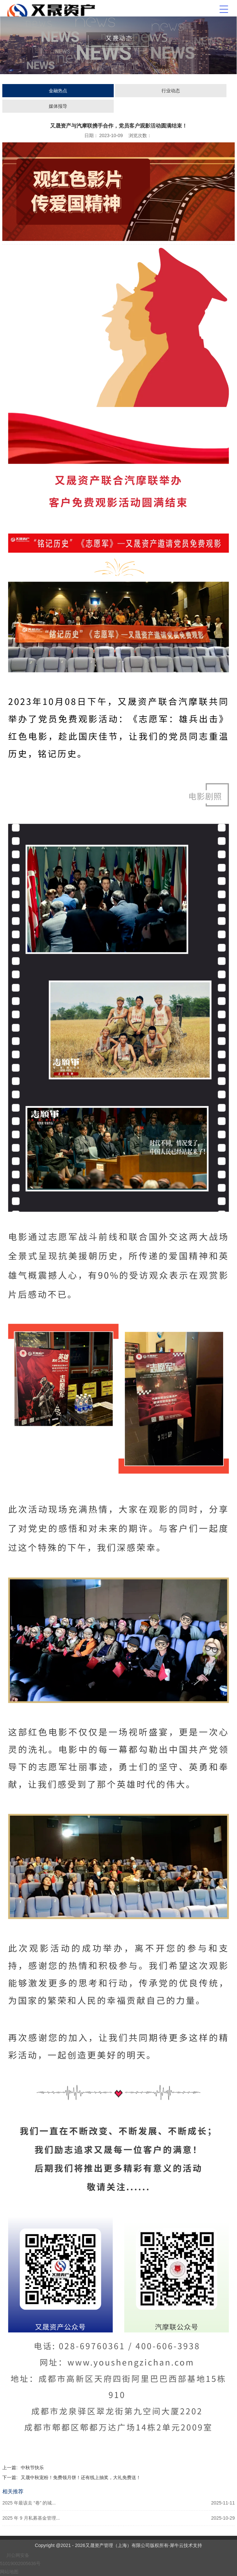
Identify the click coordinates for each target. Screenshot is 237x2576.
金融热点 (58, 90)
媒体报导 (58, 106)
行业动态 (171, 90)
